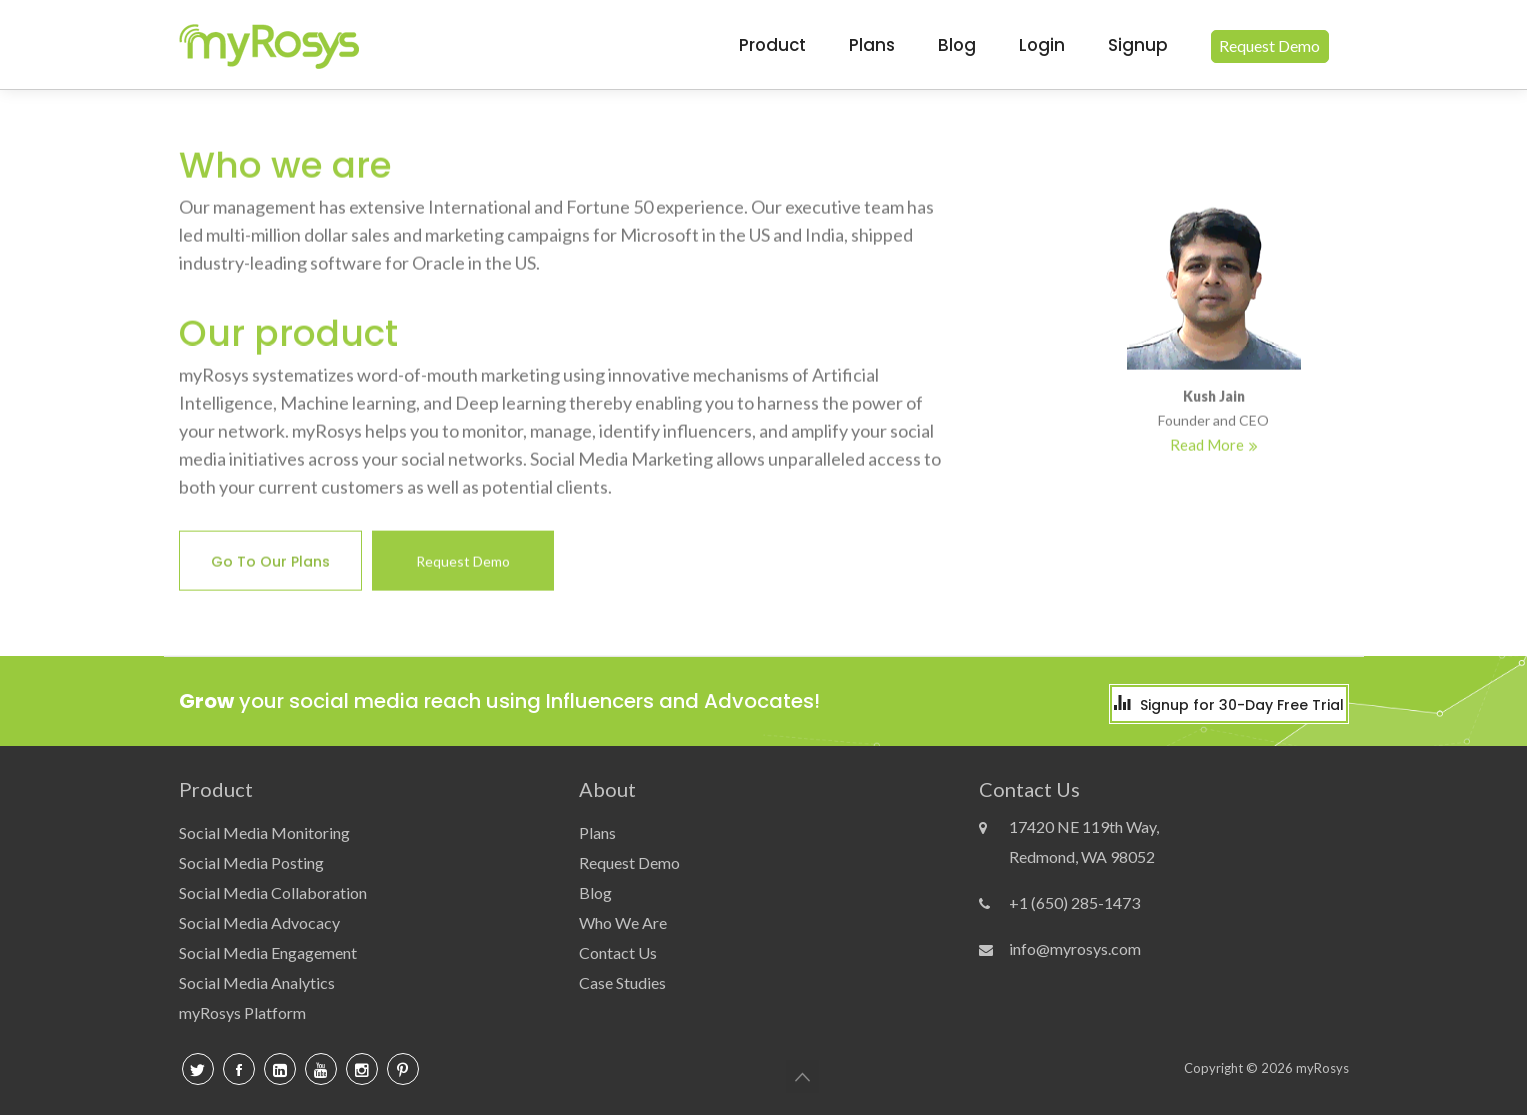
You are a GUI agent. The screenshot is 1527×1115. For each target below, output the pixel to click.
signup (1138, 45)
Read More (1207, 447)
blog (957, 45)
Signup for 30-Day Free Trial (1242, 705)
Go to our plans (270, 564)
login (1042, 45)
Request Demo (463, 563)
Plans (872, 45)
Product (772, 45)
